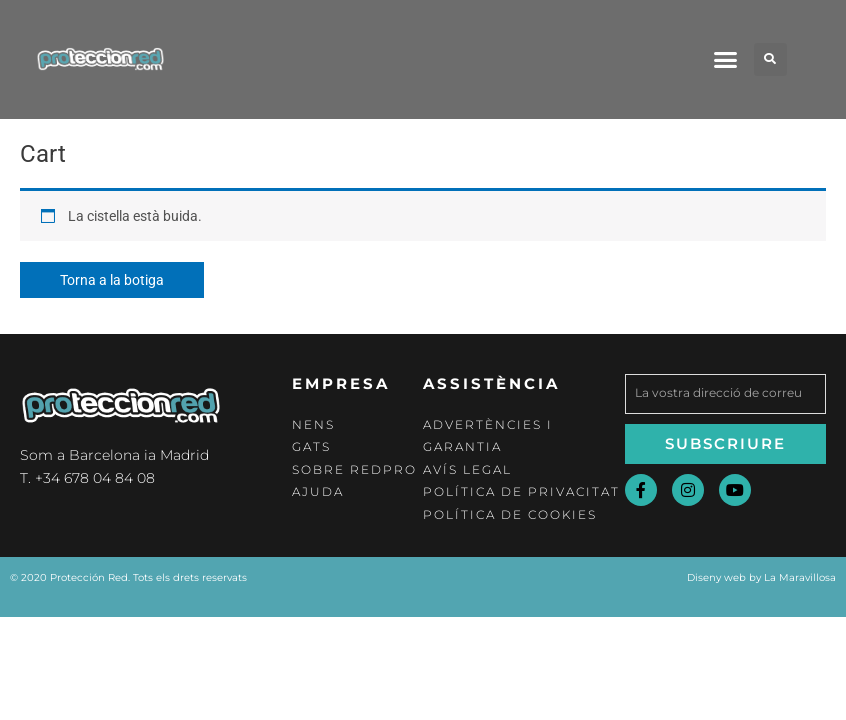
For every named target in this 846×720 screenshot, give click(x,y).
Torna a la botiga (112, 280)
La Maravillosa (800, 577)
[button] (725, 59)
